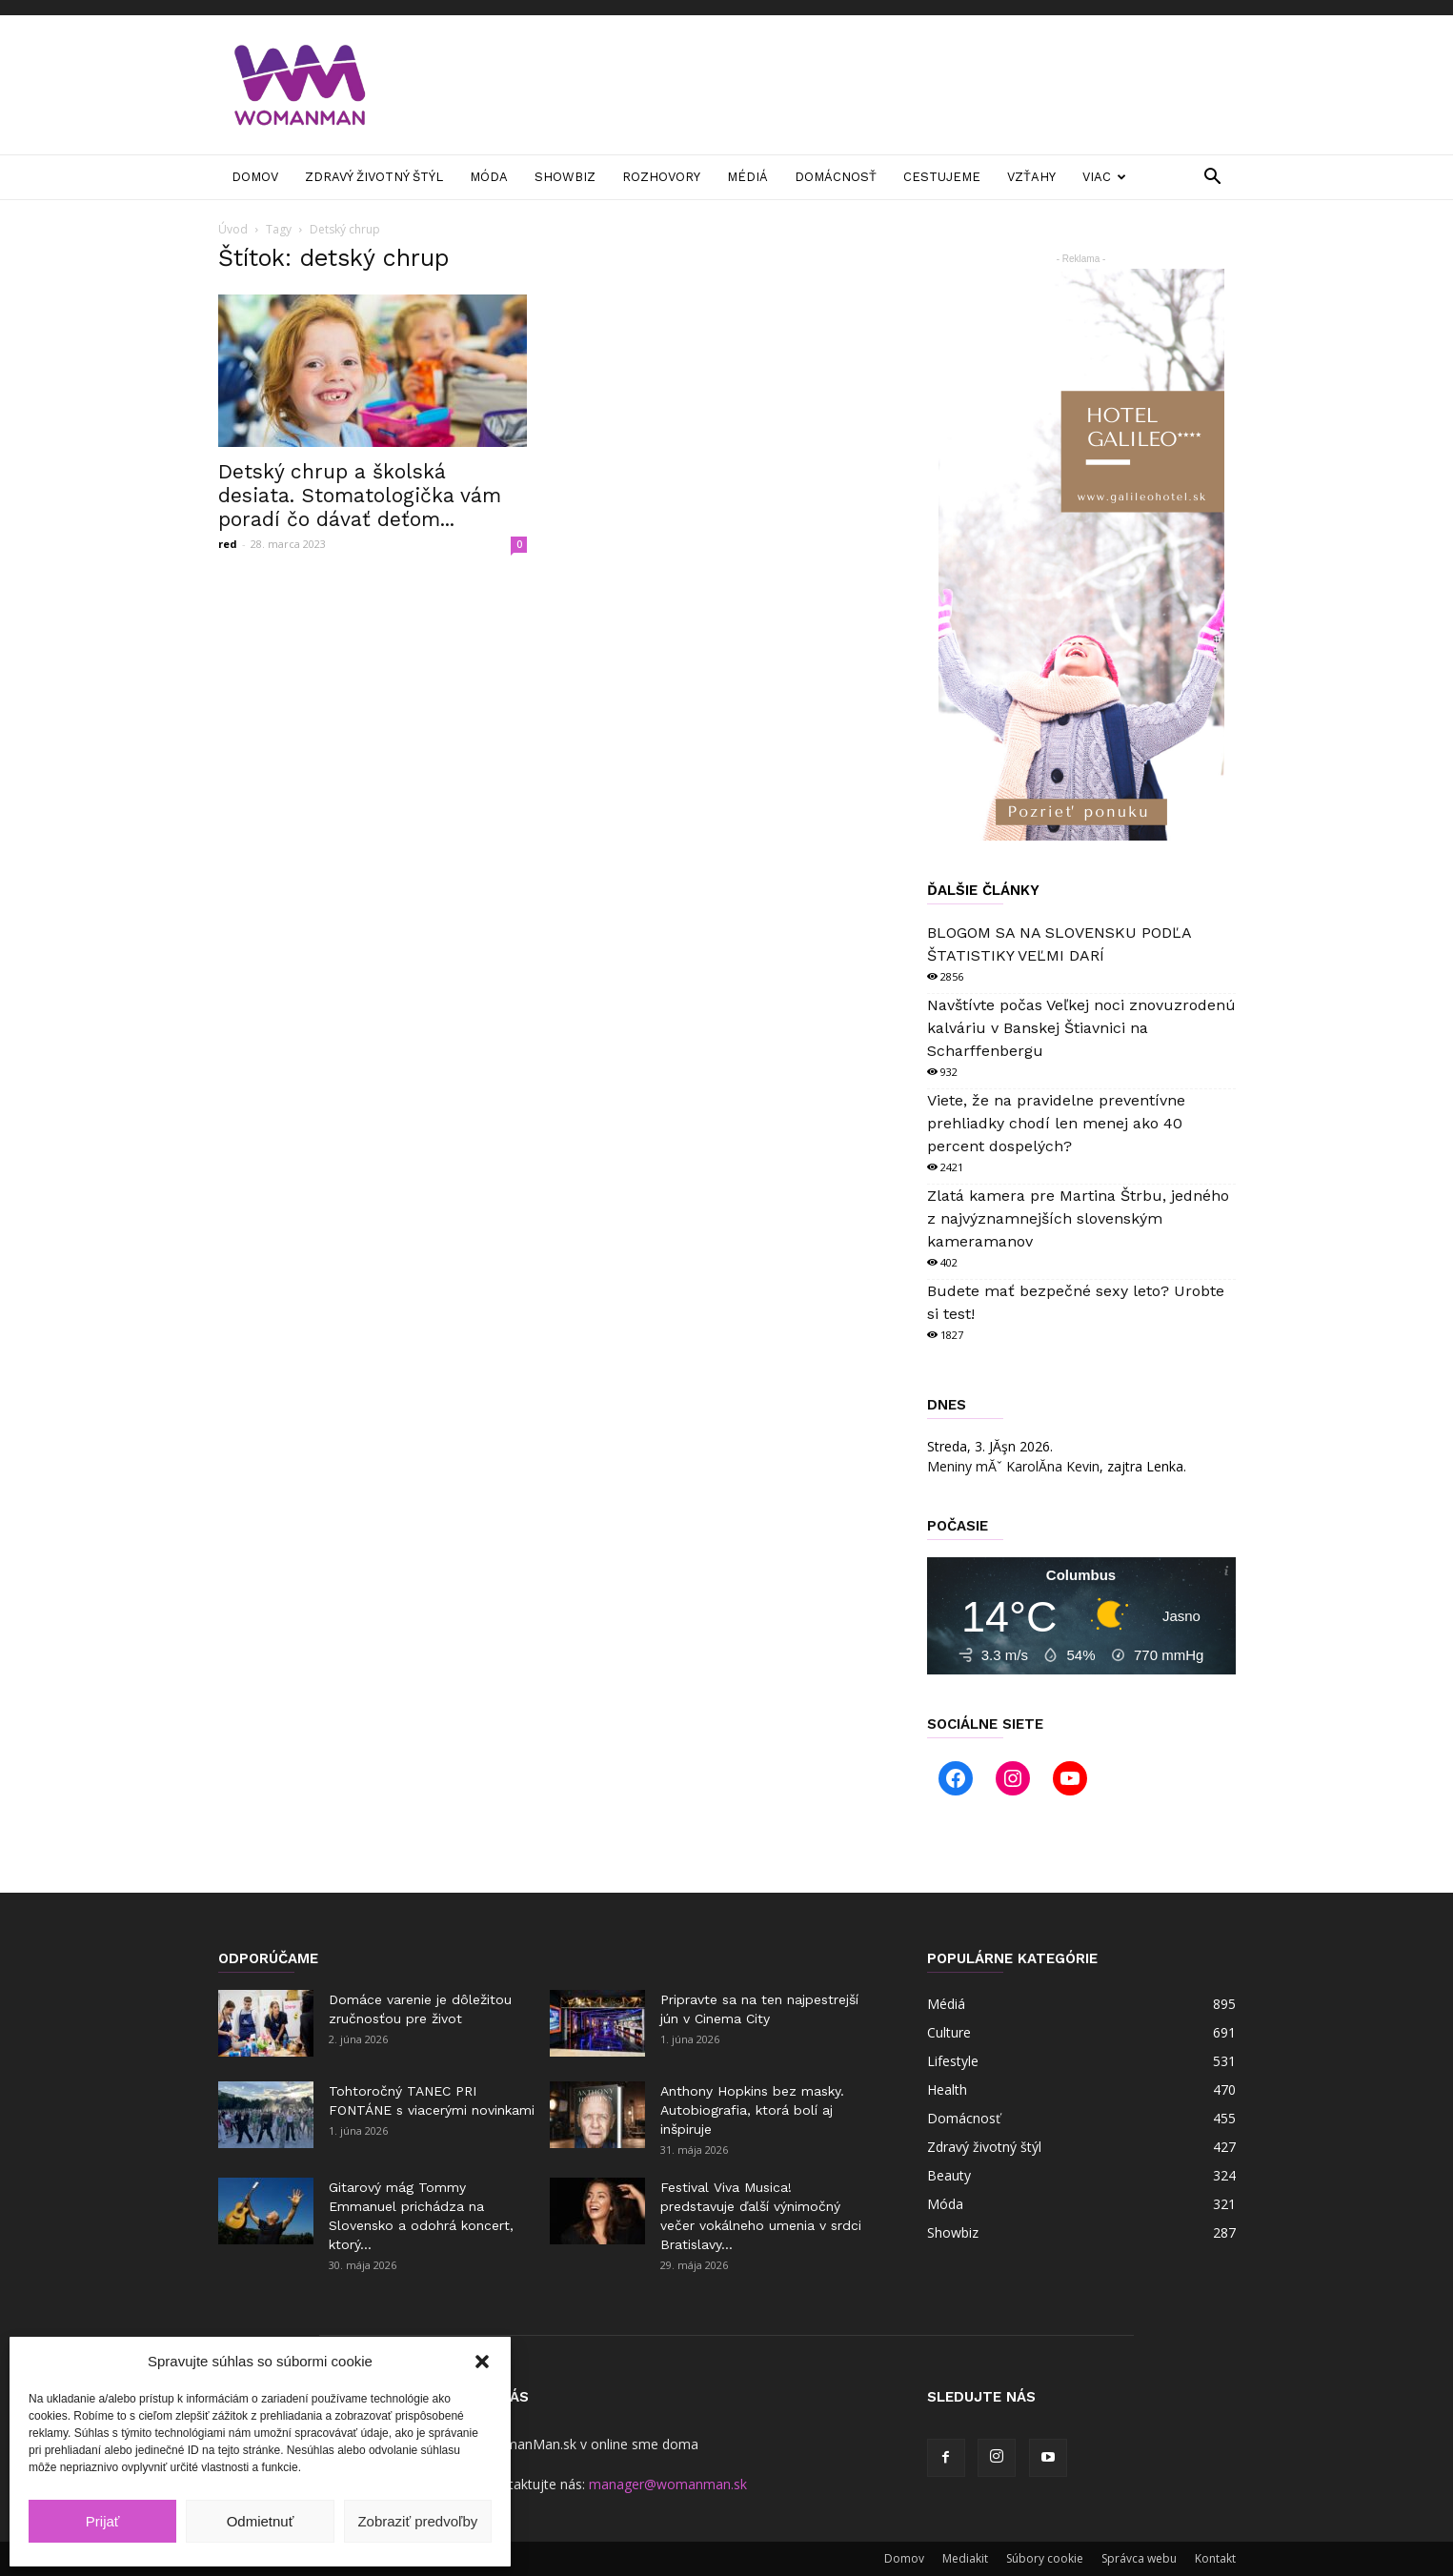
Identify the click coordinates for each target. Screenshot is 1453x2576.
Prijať (103, 2521)
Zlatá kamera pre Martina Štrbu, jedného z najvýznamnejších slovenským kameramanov (1078, 1218)
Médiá (747, 177)
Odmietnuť (260, 2521)
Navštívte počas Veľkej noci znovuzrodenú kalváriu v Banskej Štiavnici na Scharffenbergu (1081, 1028)
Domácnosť (836, 177)
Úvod (233, 229)
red (227, 544)
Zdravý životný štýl (374, 177)
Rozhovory (661, 177)
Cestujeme (941, 177)
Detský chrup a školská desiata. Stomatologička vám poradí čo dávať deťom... (359, 495)
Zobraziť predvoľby (417, 2521)
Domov (255, 177)
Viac (1104, 177)
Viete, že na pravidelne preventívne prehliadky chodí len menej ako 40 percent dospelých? (1056, 1123)
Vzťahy (1031, 177)
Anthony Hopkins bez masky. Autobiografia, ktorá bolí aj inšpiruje (752, 2110)
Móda (489, 177)
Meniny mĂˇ (1013, 1466)
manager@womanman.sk (668, 2484)
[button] (482, 2361)
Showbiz (565, 177)
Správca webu (1139, 2558)
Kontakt (1215, 2558)
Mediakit (965, 2558)
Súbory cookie (1044, 2558)
